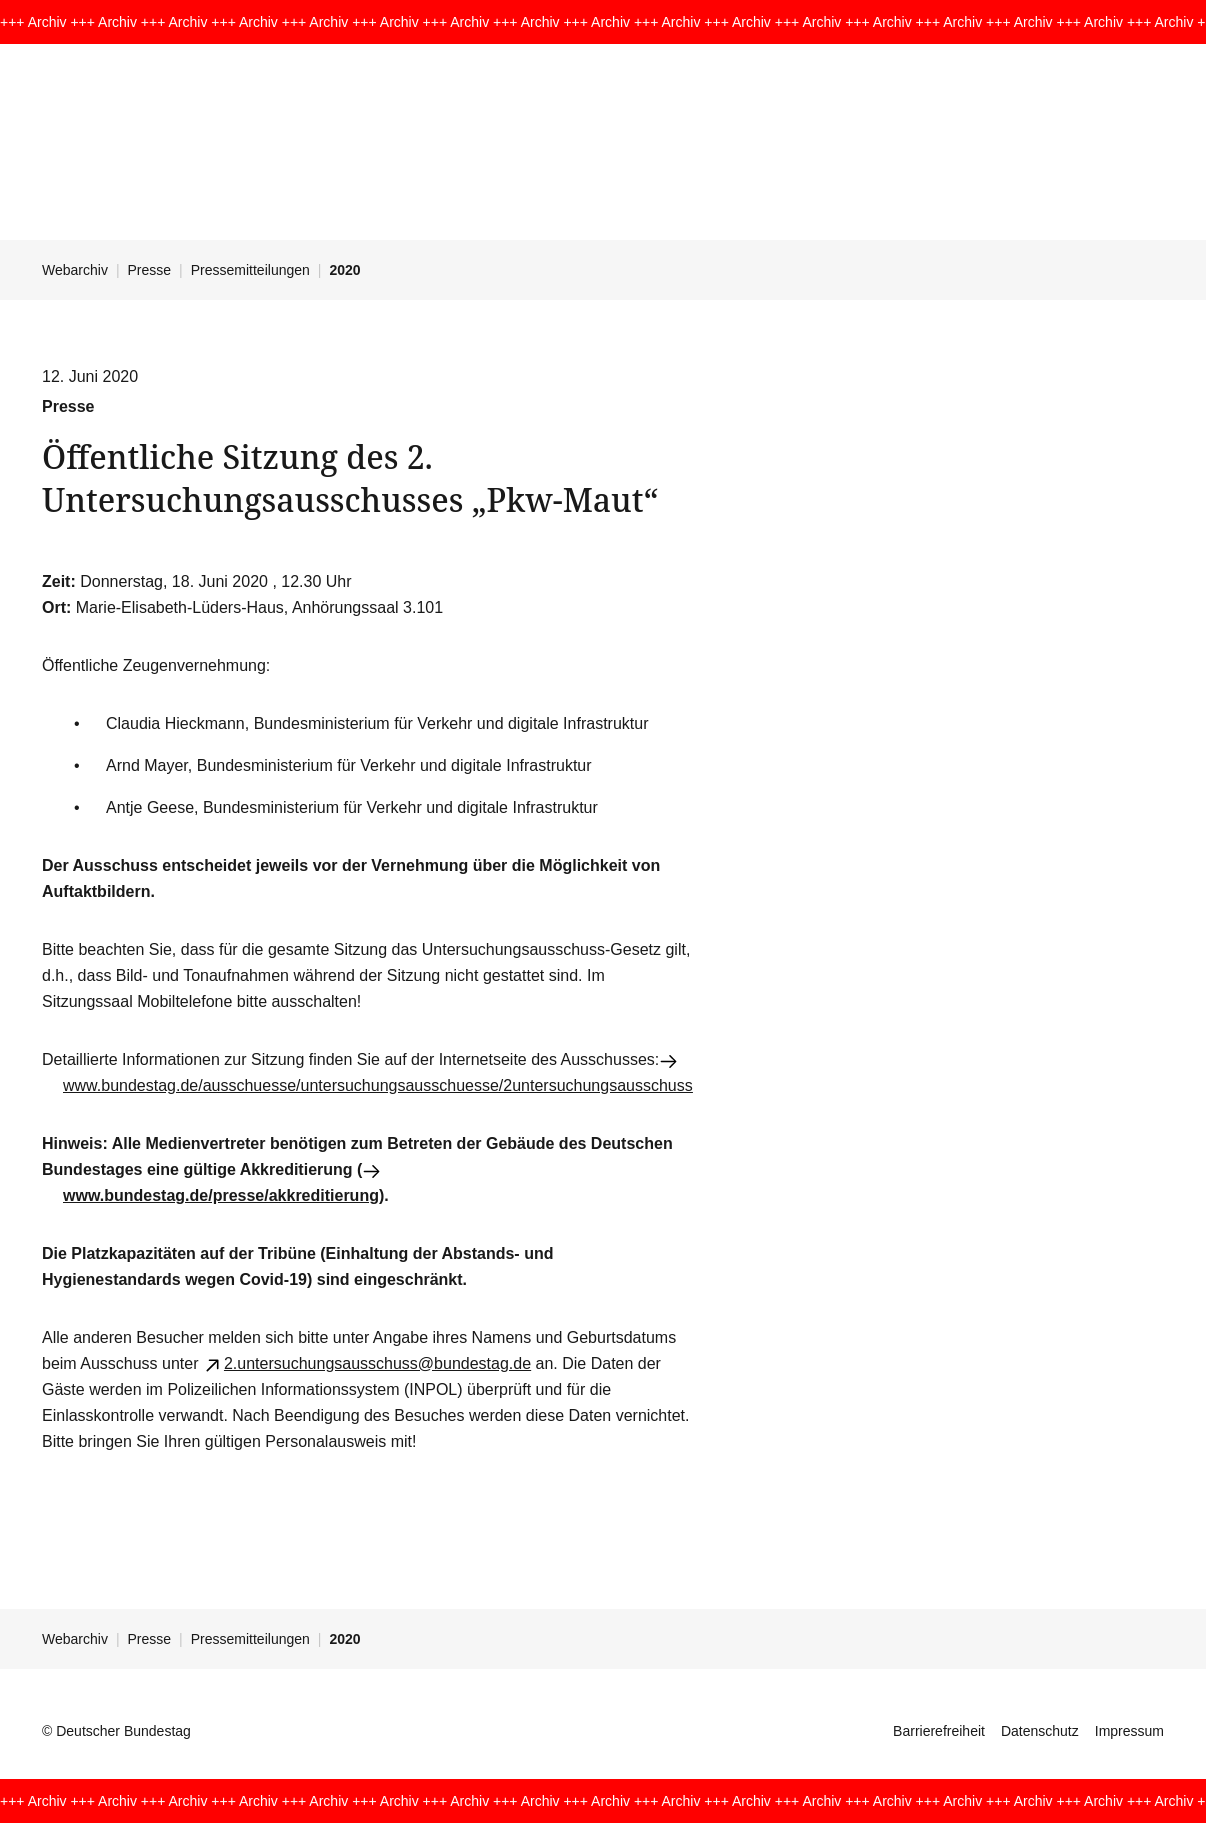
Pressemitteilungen (250, 270)
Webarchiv (75, 270)
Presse (150, 270)
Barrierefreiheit (939, 1731)
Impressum (1129, 1731)
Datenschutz (1040, 1731)
